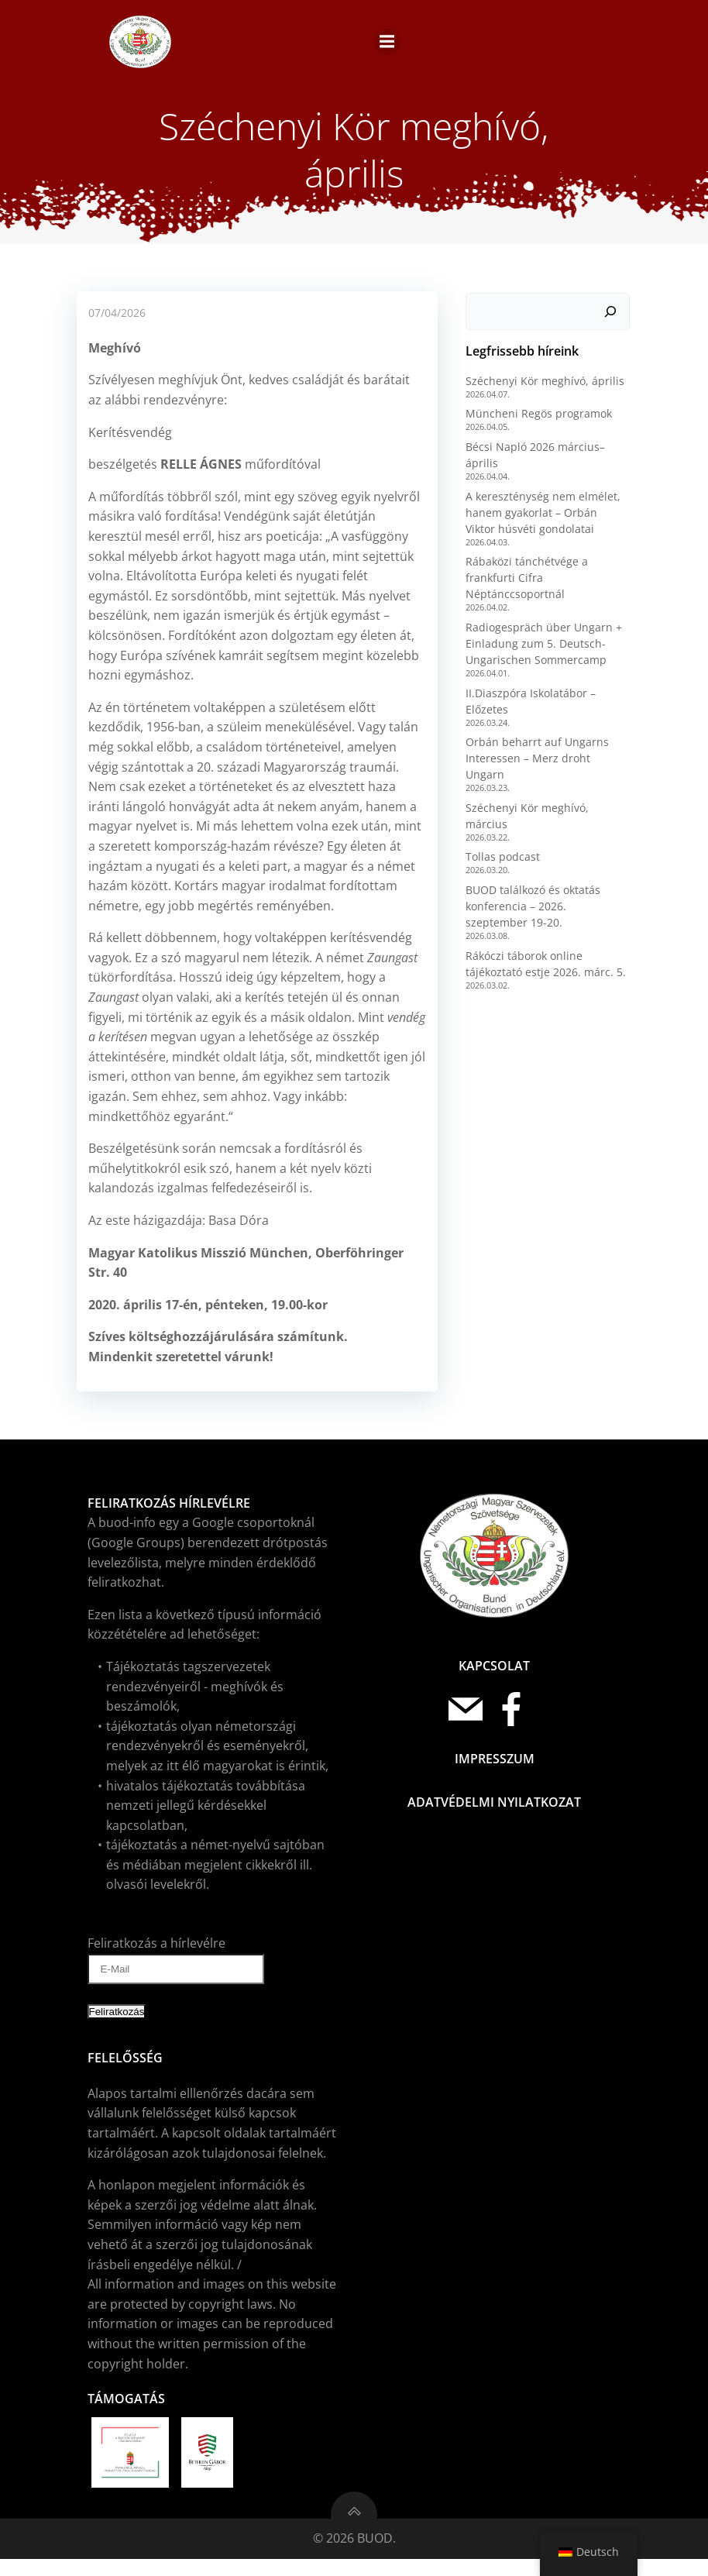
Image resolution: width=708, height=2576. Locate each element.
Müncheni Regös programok (535, 421)
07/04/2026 (115, 322)
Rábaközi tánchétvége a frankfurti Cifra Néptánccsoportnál (523, 585)
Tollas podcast (499, 831)
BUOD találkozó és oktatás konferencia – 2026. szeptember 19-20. (545, 881)
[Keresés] (613, 319)
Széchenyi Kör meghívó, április (541, 387)
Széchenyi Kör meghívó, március (546, 798)
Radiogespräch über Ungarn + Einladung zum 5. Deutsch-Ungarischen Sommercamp (540, 650)
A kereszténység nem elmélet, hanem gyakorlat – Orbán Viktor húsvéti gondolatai (544, 519)
